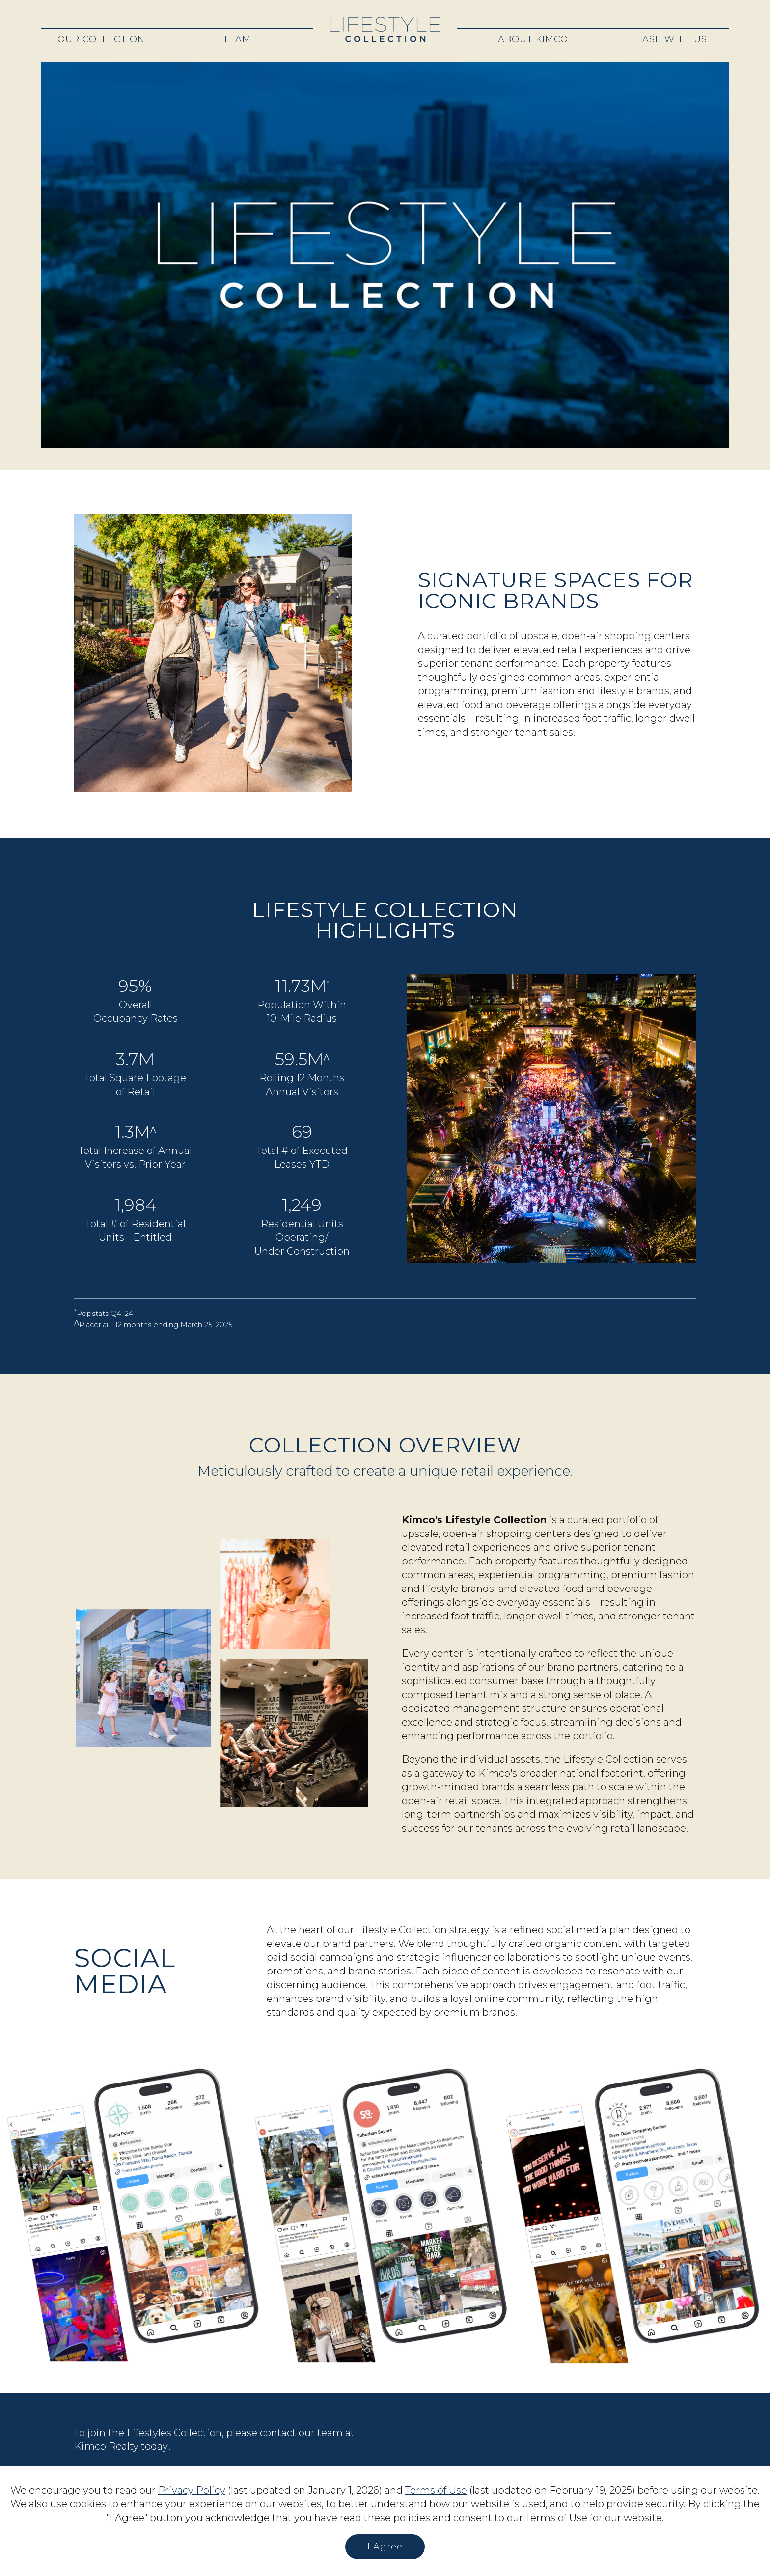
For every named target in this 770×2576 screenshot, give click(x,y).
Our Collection (101, 39)
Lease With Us (669, 39)
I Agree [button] (385, 2546)
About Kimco (533, 39)
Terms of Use (436, 2490)
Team (237, 39)
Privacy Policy (191, 2490)
